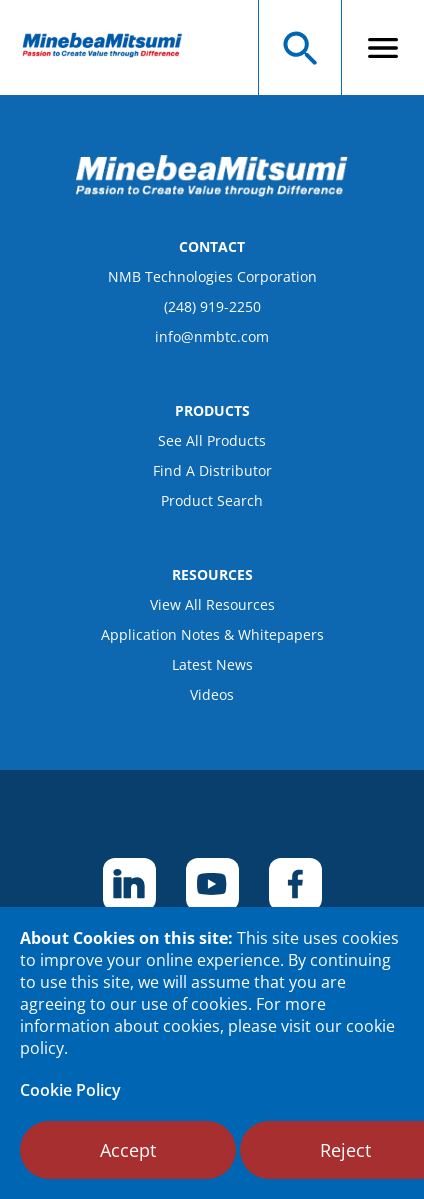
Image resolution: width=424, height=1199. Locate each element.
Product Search (212, 500)
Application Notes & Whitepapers (212, 634)
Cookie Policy (70, 1090)
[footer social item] (129, 884)
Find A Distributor (212, 470)
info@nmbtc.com (212, 336)
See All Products (212, 440)
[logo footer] (212, 191)
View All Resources (212, 604)
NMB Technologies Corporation (212, 276)
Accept (128, 1150)
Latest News (212, 664)
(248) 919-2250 (212, 306)
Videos (212, 694)
